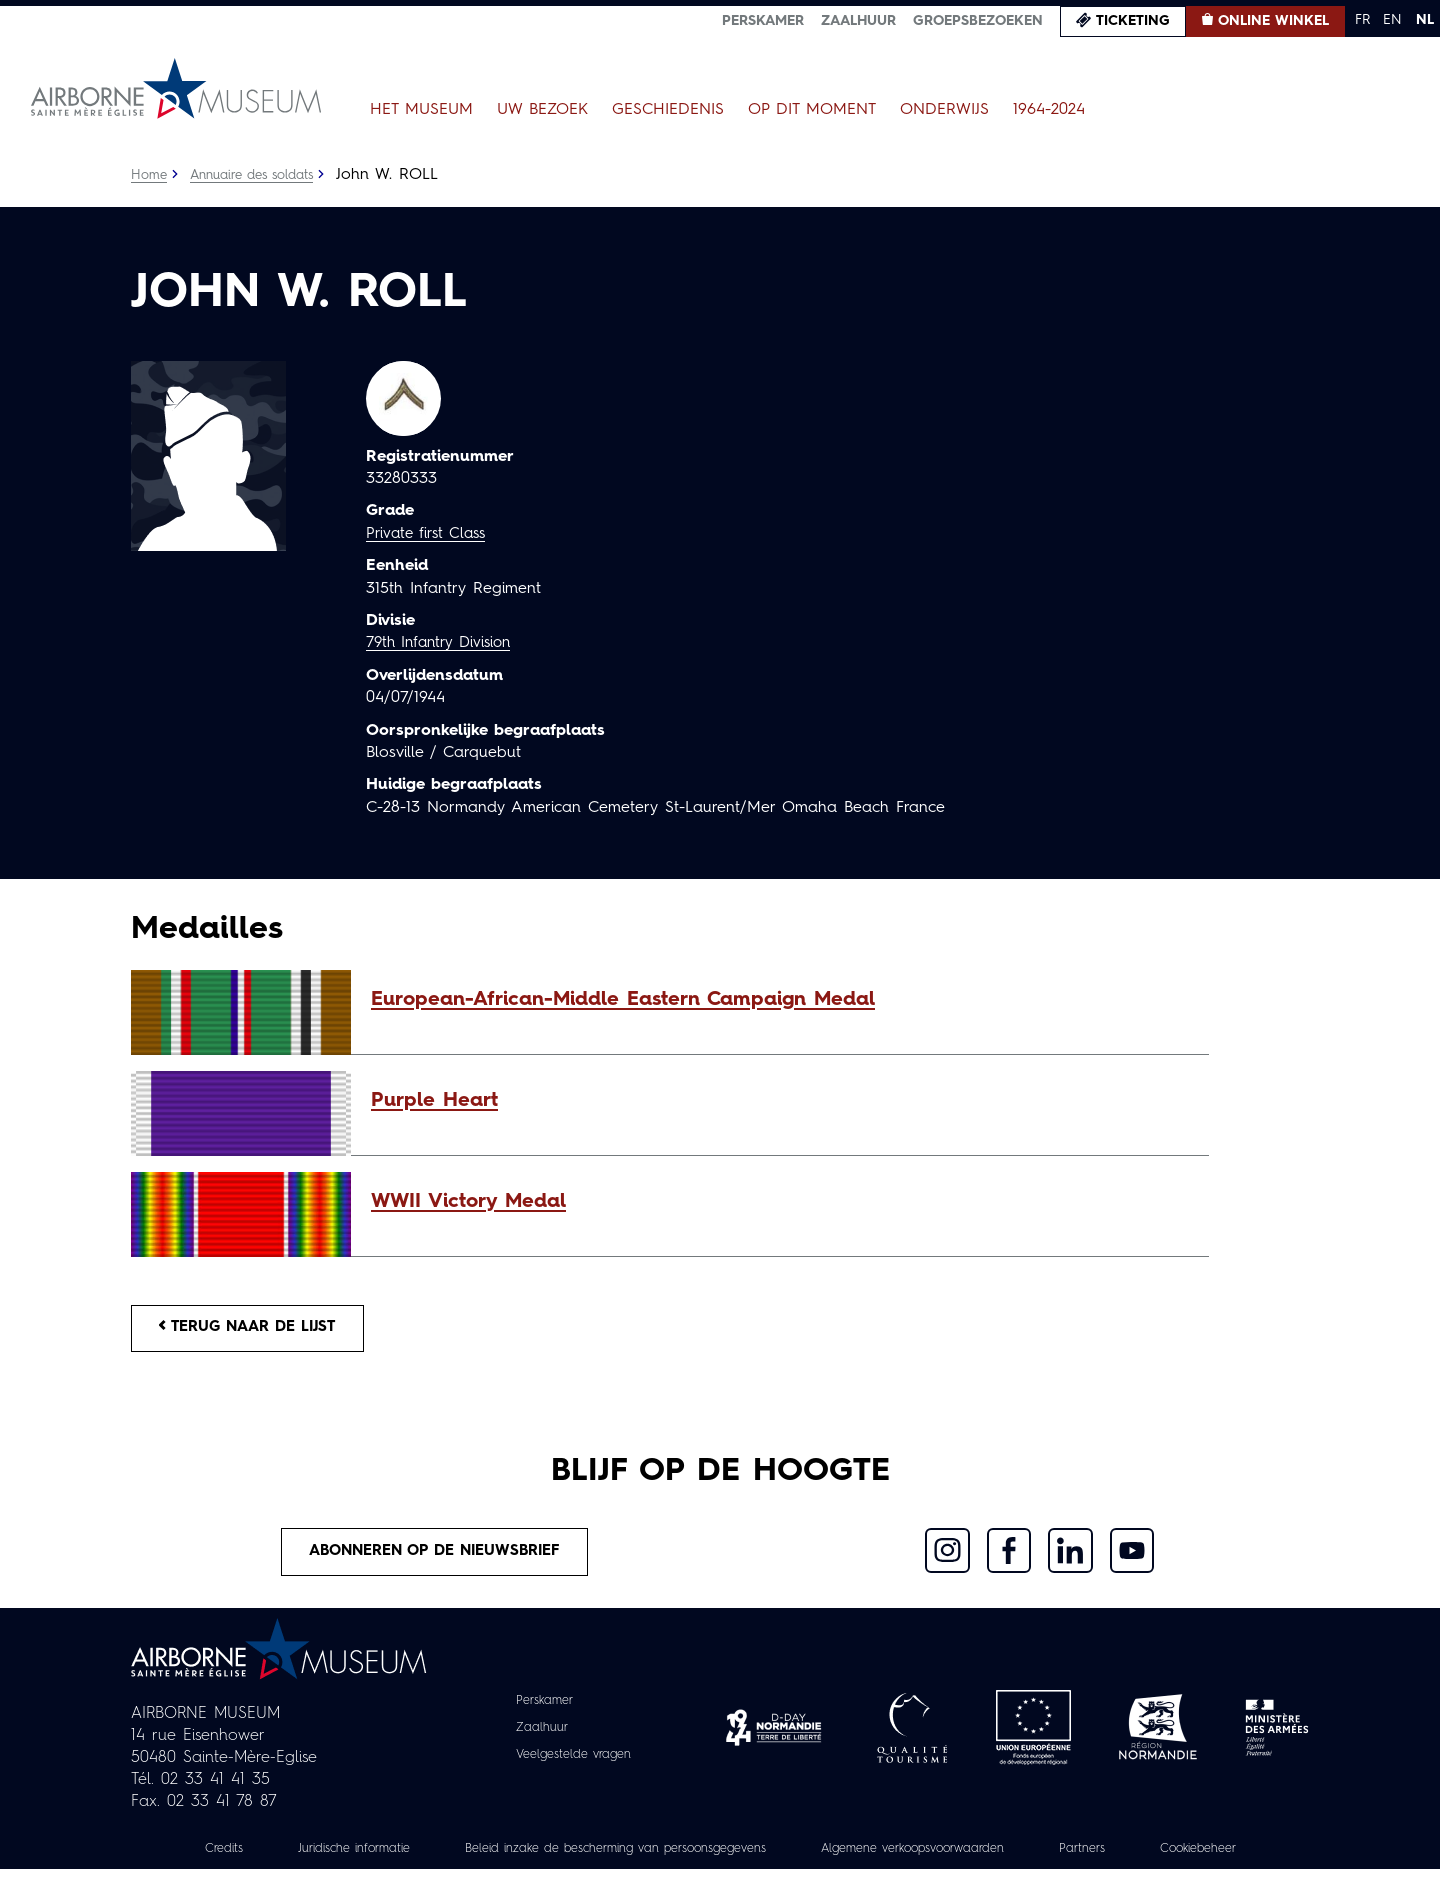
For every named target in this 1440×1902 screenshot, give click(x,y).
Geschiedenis (668, 110)
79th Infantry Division (444, 643)
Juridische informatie (379, 1859)
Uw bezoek (542, 110)
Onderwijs (944, 110)
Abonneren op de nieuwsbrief (436, 1560)
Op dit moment (812, 110)
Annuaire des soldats (261, 175)
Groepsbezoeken (978, 21)
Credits (237, 1859)
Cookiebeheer (720, 1881)
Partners (1198, 1859)
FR (1362, 20)
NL (1425, 20)
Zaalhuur (858, 21)
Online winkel (1273, 21)
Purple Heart (434, 1101)
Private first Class (430, 534)
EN (1392, 20)
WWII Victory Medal (468, 1202)
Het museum (421, 110)
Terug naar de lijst (258, 1331)
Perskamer (763, 21)
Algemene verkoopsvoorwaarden (1010, 1859)
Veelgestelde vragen (573, 1765)
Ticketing (1133, 21)
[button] (780, 1000)
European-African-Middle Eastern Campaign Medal (623, 1000)
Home (150, 175)
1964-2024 (1049, 110)
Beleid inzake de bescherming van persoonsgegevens (674, 1859)
